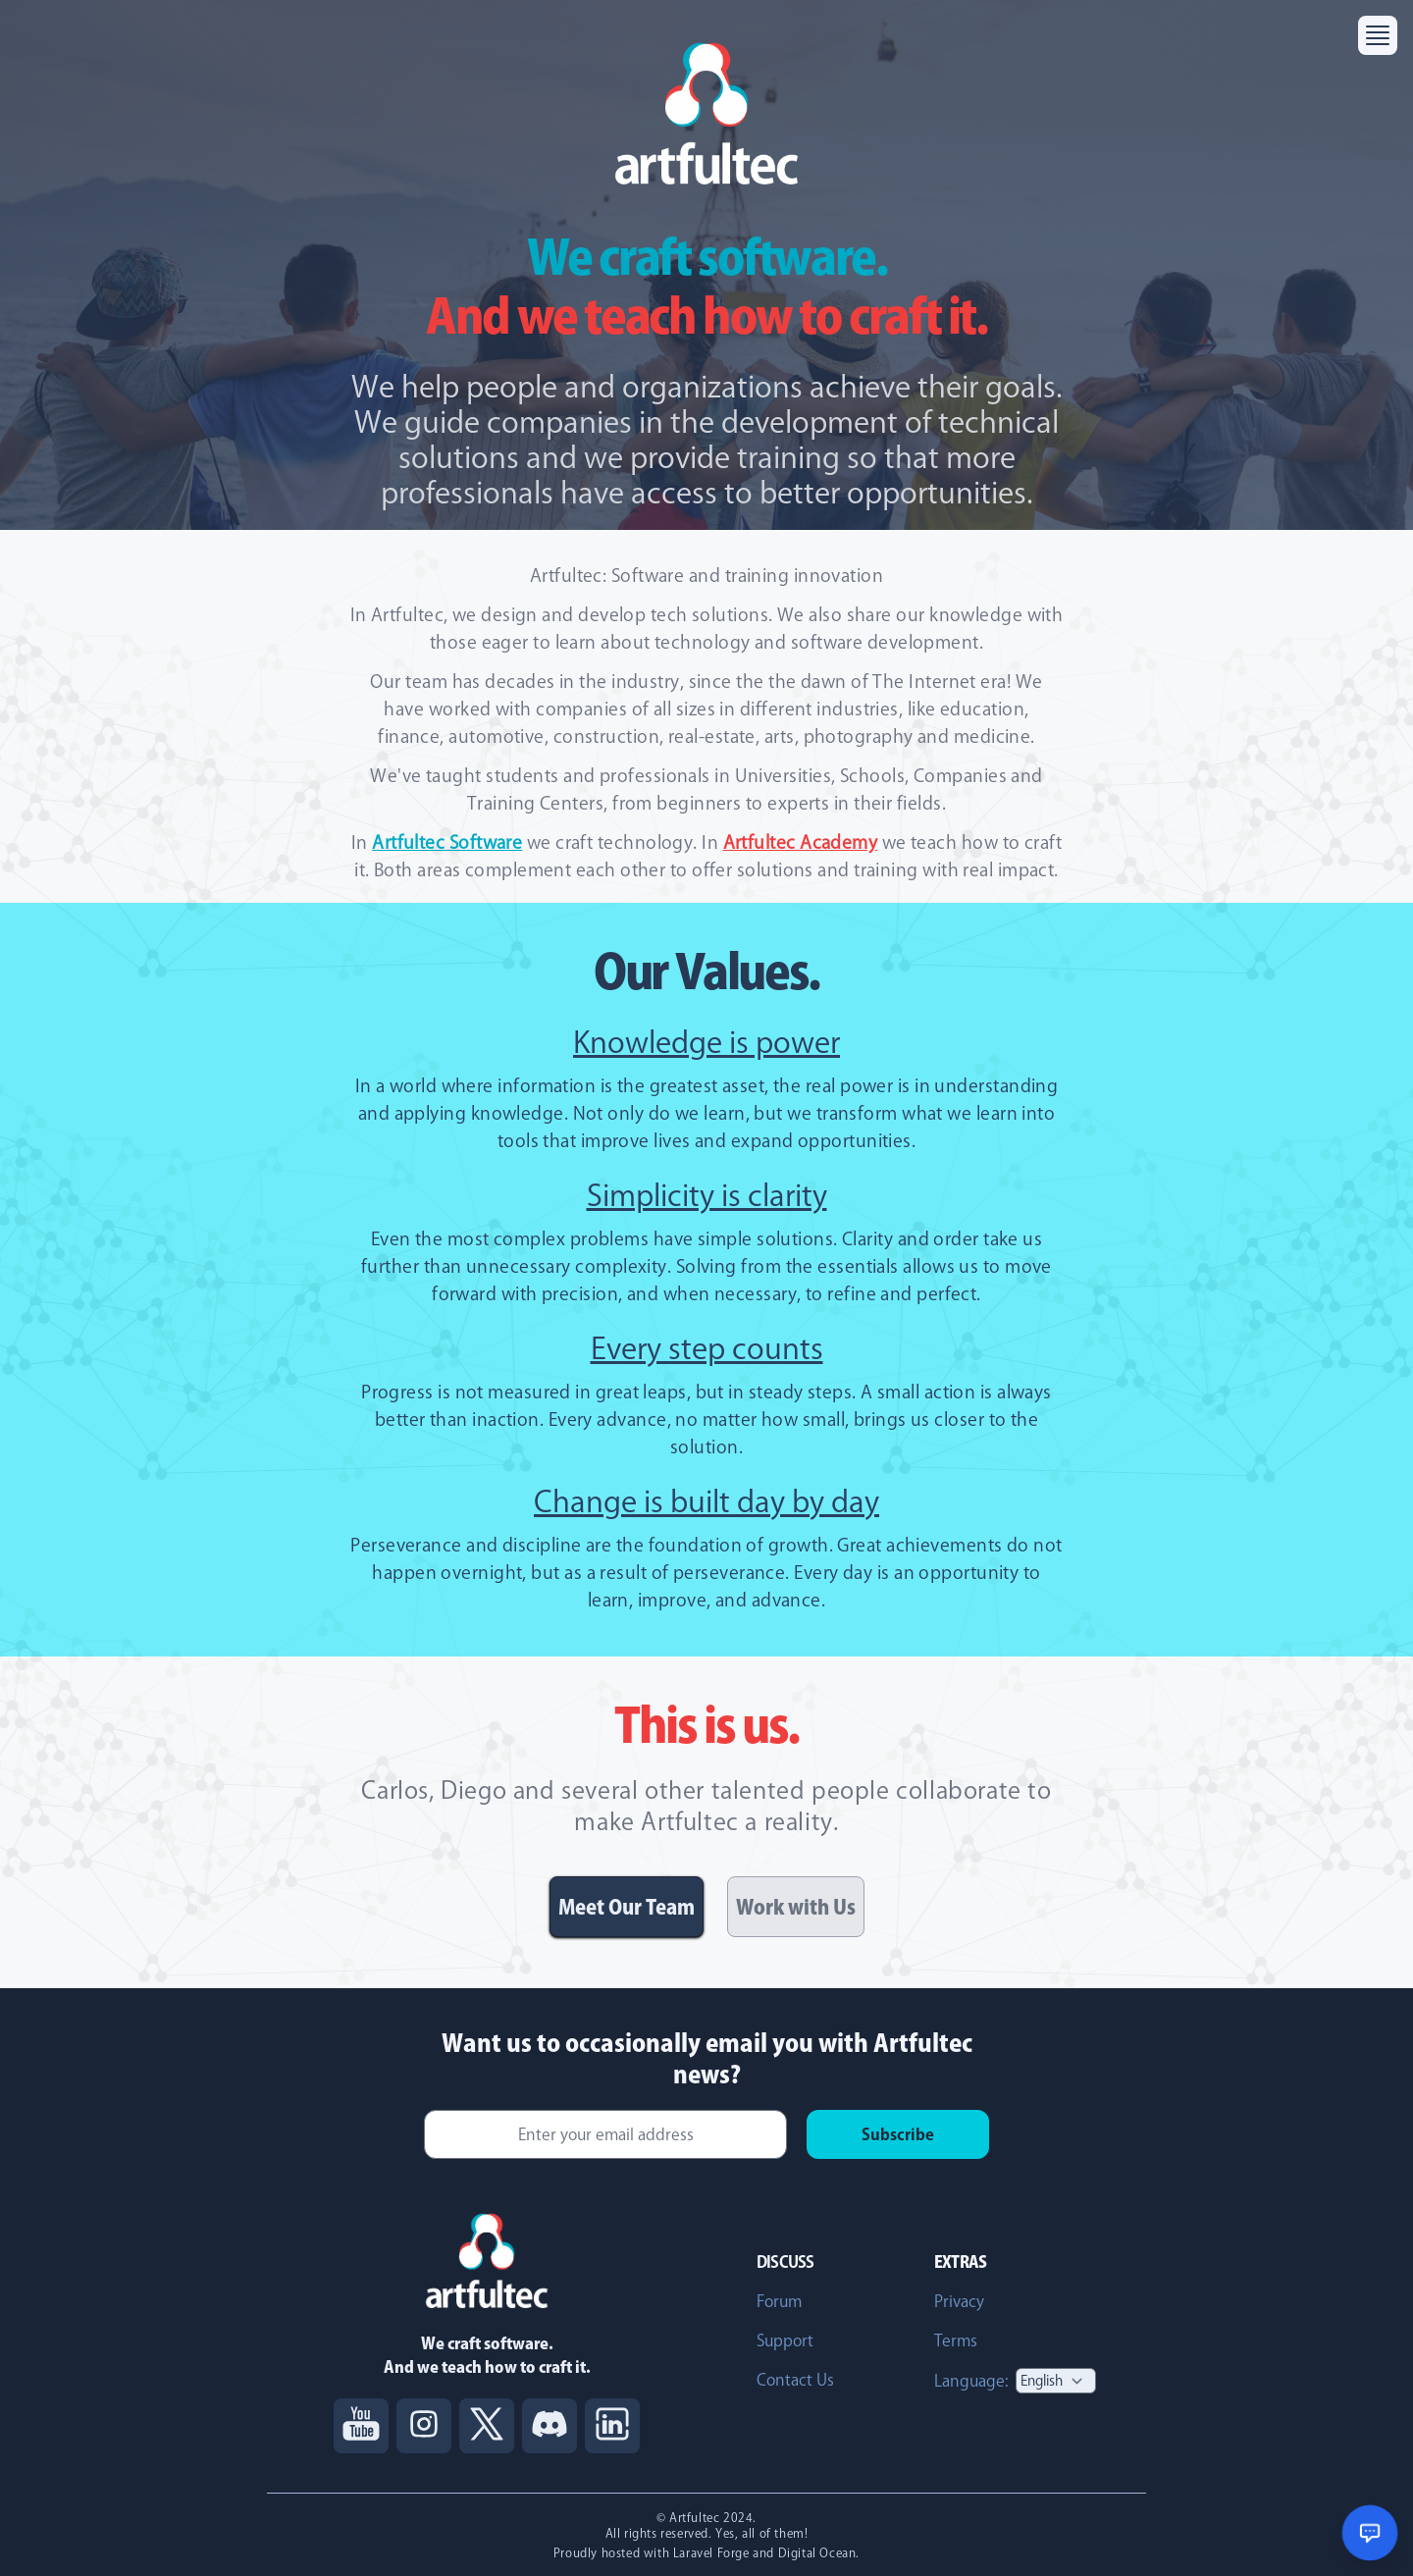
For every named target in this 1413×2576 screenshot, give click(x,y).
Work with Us (796, 1907)
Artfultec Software (447, 842)
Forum (779, 2301)
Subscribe (898, 2134)
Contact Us (795, 2380)
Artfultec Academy (800, 842)
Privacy (959, 2301)
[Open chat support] (1369, 2532)
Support (785, 2340)
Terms (955, 2340)
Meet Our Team (626, 1907)
